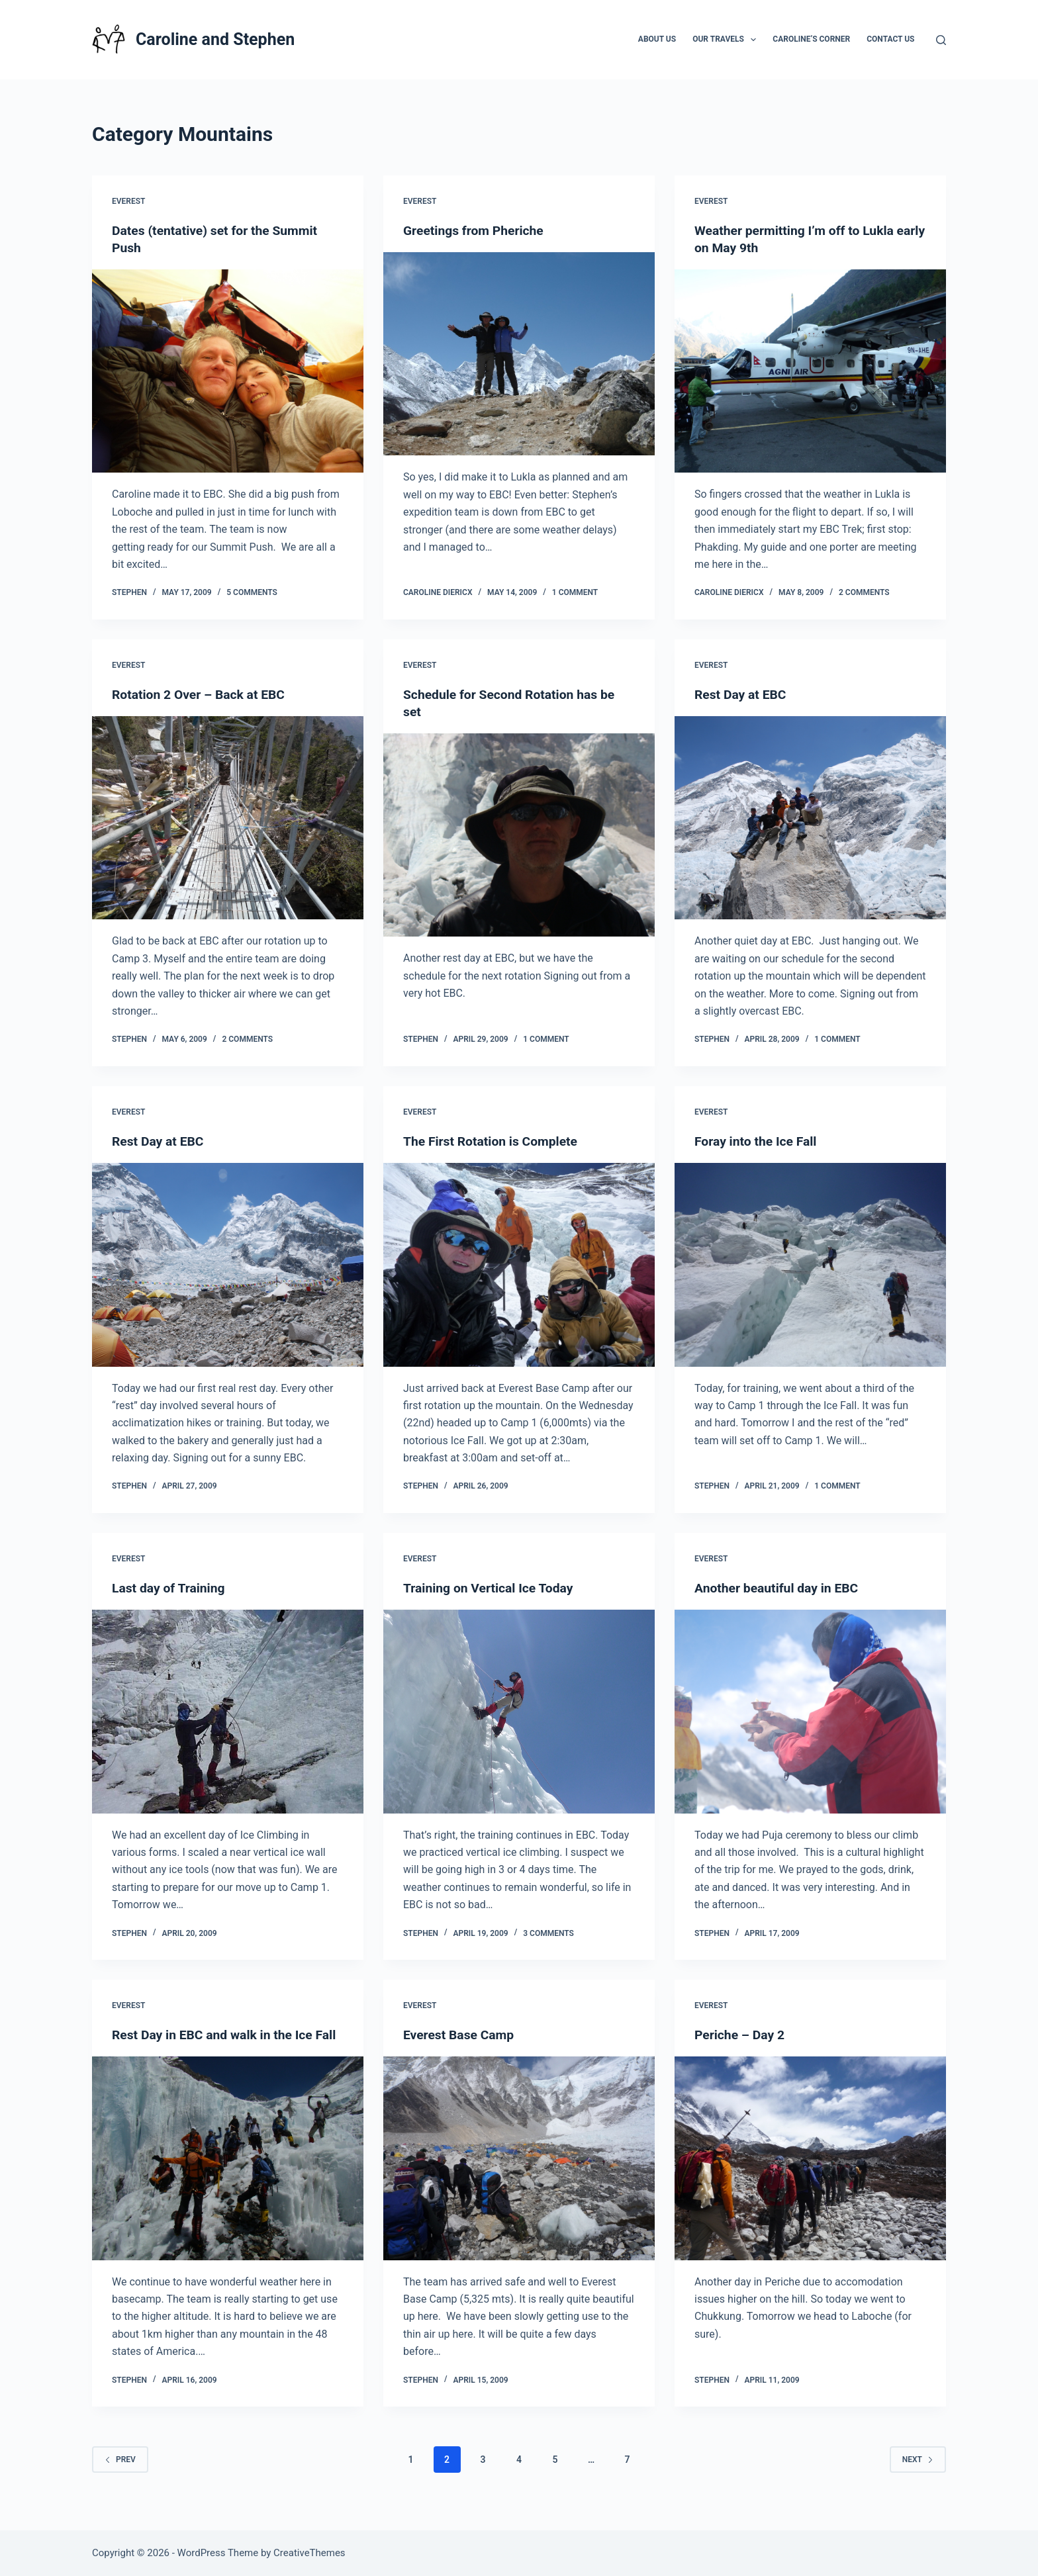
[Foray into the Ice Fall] (810, 1265)
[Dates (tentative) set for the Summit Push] (227, 371)
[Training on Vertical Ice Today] (519, 1712)
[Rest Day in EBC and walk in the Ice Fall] (227, 2175)
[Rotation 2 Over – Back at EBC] (227, 818)
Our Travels (726, 40)
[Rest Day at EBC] (810, 818)
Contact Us (890, 39)
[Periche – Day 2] (810, 2158)
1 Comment (575, 592)
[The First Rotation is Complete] (519, 1265)
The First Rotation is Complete (493, 1141)
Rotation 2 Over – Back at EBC (201, 694)
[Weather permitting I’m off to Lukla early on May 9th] (810, 371)
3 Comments (548, 1932)
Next (917, 2476)
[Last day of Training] (227, 1712)
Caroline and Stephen (215, 39)
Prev (120, 2476)
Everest (128, 201)
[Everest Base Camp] (519, 2158)
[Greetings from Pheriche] (519, 354)
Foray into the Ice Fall (758, 1141)
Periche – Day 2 (741, 2035)
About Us (657, 39)
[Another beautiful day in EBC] (810, 1712)
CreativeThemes (309, 2553)
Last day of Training (170, 1588)
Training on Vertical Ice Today (491, 1588)
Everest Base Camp (460, 2035)
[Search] (941, 40)
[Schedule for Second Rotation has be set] (519, 835)
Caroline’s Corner (811, 39)
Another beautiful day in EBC (779, 1588)
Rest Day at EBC (742, 694)
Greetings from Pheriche (476, 230)
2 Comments (864, 592)
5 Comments (251, 592)
